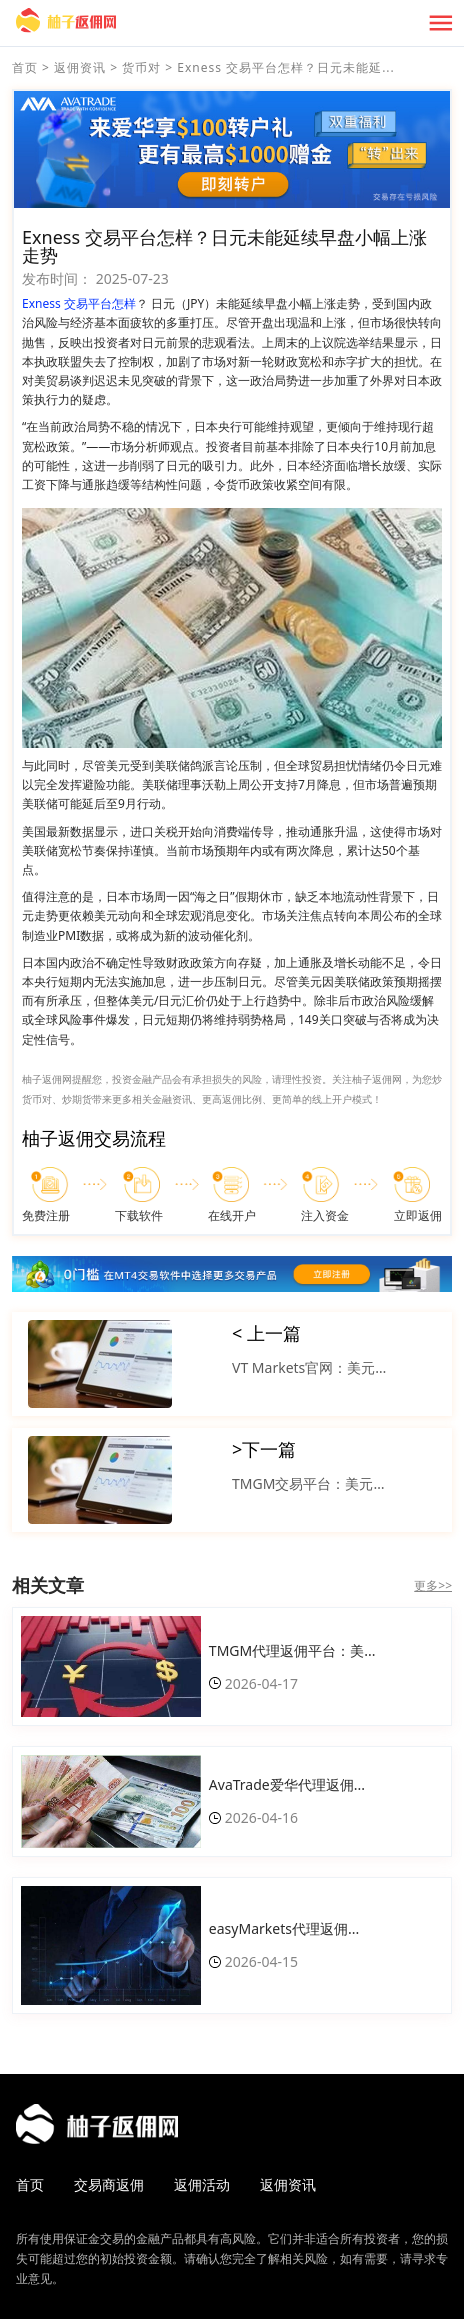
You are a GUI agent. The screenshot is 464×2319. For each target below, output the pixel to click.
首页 (25, 67)
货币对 (141, 67)
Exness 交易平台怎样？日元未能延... (285, 67)
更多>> (433, 1585)
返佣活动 (202, 2184)
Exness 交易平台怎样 (79, 303)
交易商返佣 (109, 2184)
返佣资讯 (80, 67)
